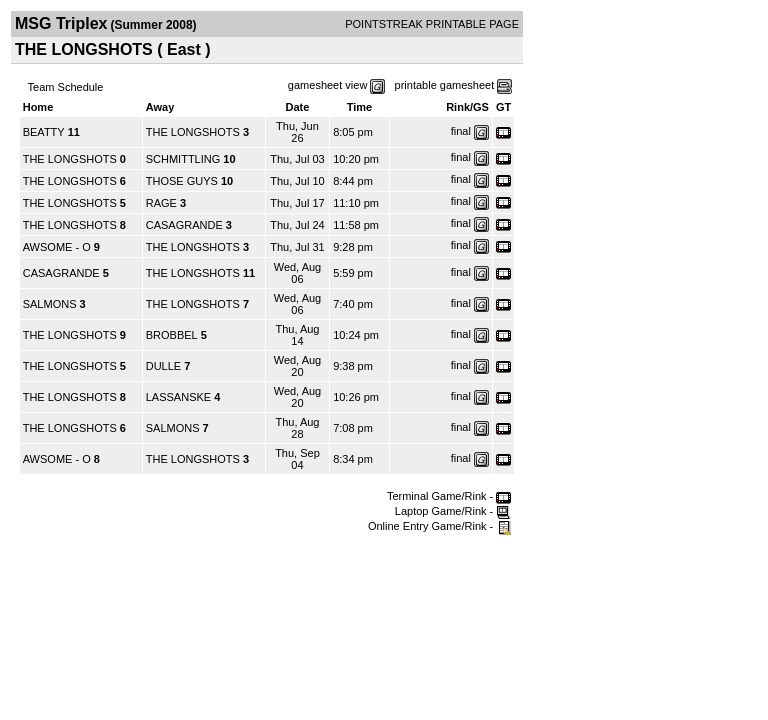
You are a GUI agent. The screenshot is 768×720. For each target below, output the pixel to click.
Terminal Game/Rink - (449, 496)
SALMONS (50, 304)
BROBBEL (172, 335)
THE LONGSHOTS (193, 132)
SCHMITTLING (183, 159)
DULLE (163, 366)
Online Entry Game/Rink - (439, 526)
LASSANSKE (178, 397)
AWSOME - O (57, 247)
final (461, 131)
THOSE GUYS (182, 181)
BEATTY (44, 132)
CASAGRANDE (184, 225)
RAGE (161, 203)
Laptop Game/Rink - (453, 511)
